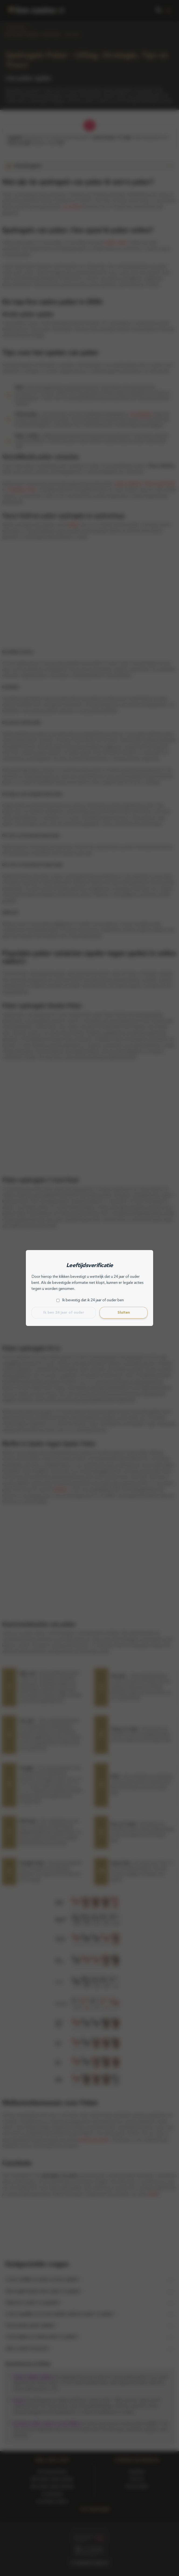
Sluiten (123, 1313)
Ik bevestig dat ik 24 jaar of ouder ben (93, 1300)
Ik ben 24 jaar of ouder (63, 1313)
